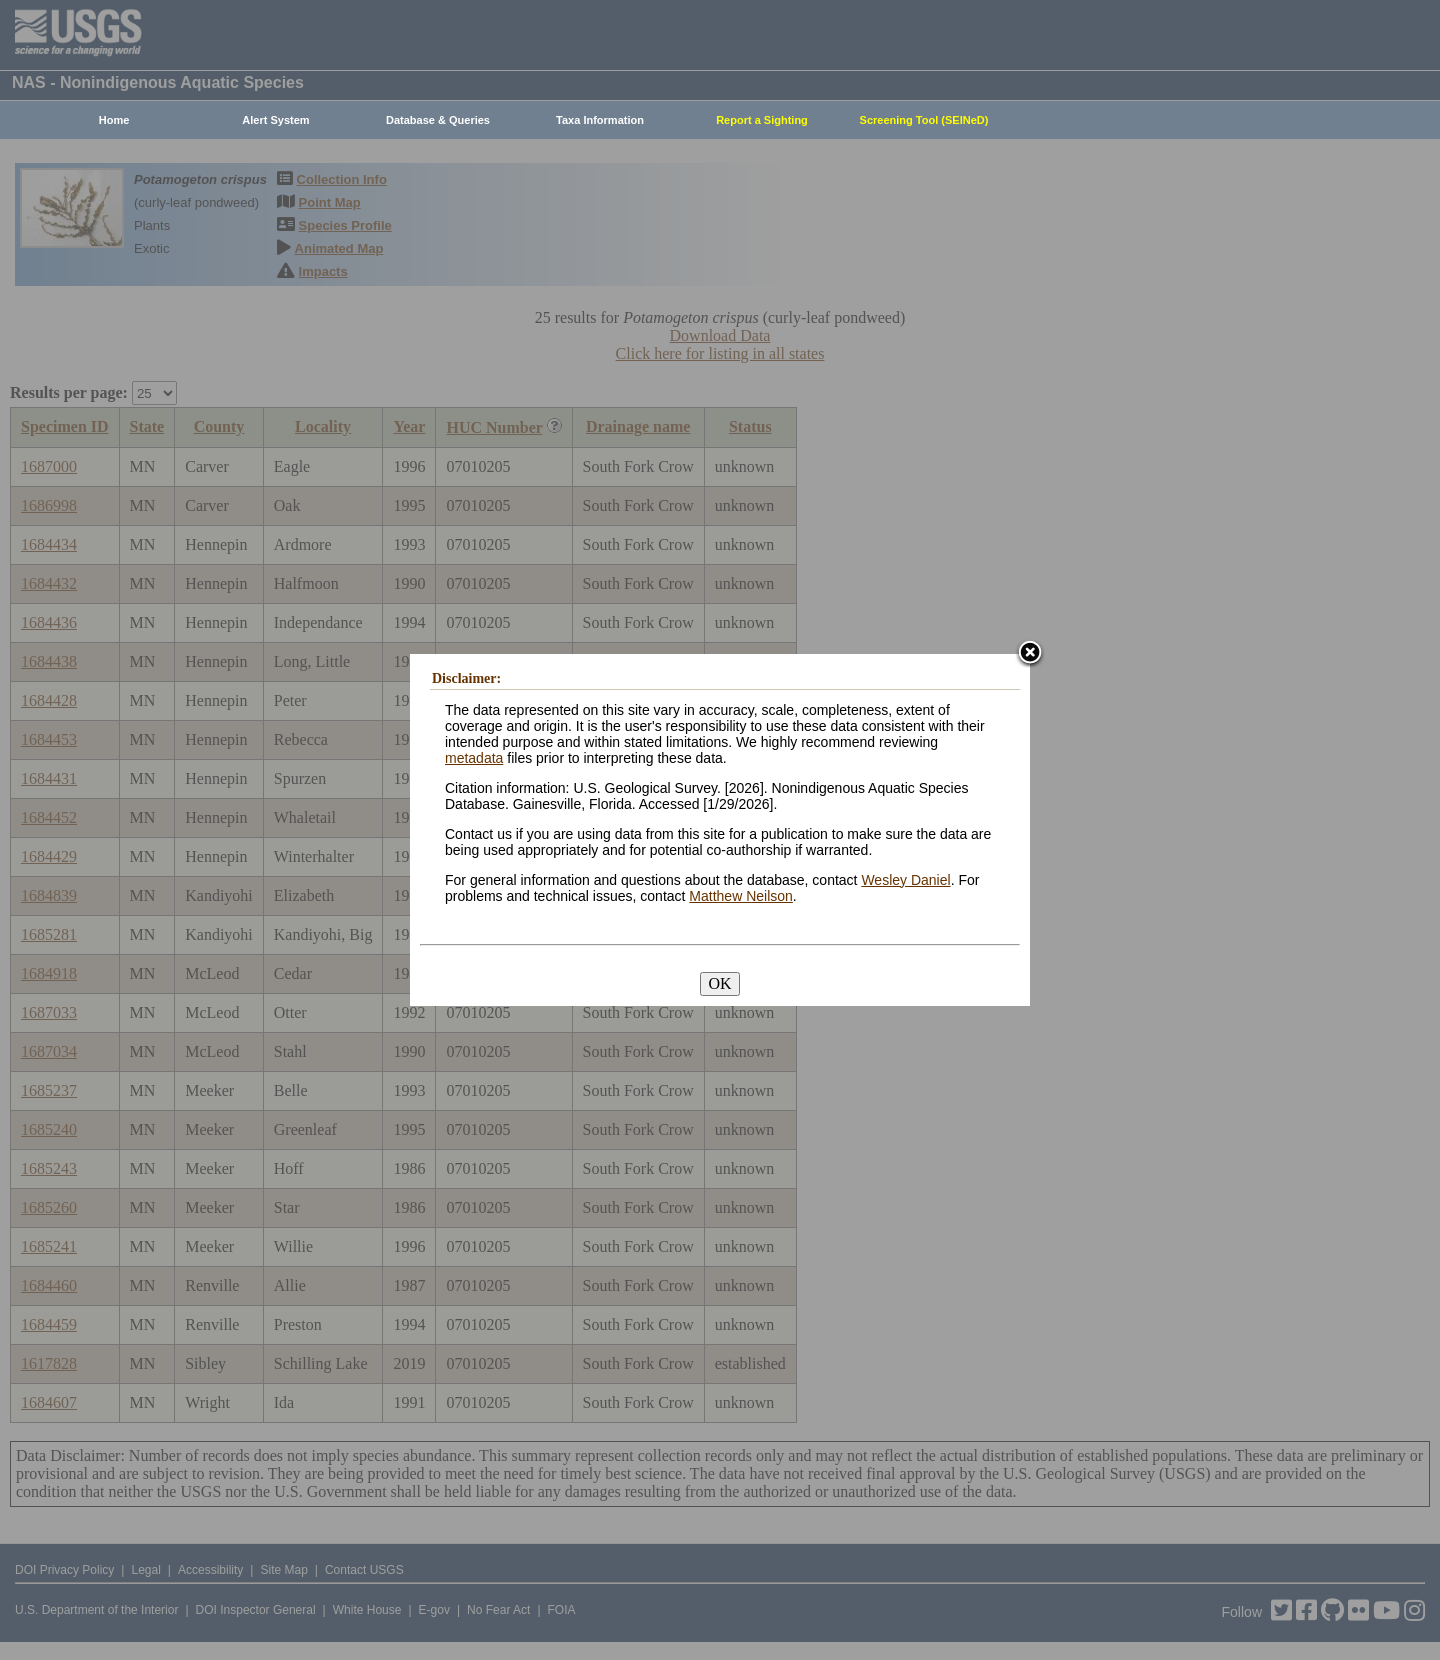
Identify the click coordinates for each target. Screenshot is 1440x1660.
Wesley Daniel (905, 880)
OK (719, 983)
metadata (474, 758)
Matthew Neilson (741, 896)
